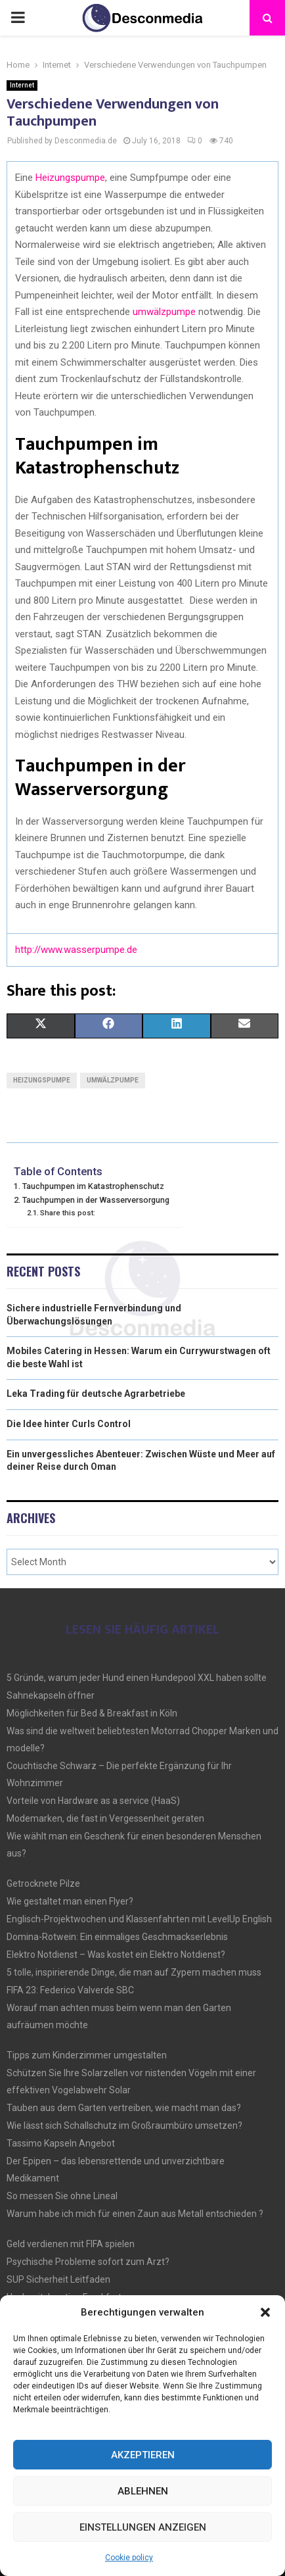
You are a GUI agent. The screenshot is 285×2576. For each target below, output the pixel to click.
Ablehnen (143, 2491)
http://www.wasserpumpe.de (76, 950)
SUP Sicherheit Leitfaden (58, 2279)
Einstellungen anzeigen (142, 2527)
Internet (22, 85)
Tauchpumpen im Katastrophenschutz (93, 1186)
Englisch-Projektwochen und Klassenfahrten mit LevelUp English (139, 1919)
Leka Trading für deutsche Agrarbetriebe (96, 1393)
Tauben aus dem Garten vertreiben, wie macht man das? (124, 2107)
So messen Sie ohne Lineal (62, 2196)
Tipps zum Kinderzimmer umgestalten (87, 2055)
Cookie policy (129, 2557)
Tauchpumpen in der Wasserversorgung (95, 1200)
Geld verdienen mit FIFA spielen (71, 2244)
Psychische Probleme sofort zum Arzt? (88, 2261)
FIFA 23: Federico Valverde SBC (70, 1990)
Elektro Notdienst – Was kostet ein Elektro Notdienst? (116, 1954)
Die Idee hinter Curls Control (69, 1424)
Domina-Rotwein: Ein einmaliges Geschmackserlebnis (117, 1937)
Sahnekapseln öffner (51, 1695)
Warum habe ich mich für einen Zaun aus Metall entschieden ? (135, 2213)
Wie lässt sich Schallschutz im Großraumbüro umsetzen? (124, 2125)
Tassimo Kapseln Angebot (61, 2143)
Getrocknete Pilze (43, 1883)
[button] (265, 2312)
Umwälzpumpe (113, 1080)
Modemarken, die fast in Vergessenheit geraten (105, 1818)
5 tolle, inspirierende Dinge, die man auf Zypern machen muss (134, 1972)
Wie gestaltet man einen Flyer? (70, 1901)
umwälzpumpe (164, 312)
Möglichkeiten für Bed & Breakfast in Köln (92, 1713)
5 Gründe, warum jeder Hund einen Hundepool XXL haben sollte (137, 1677)
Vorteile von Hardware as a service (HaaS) (93, 1800)
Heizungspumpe (70, 177)
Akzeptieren (143, 2455)
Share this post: (67, 1212)
